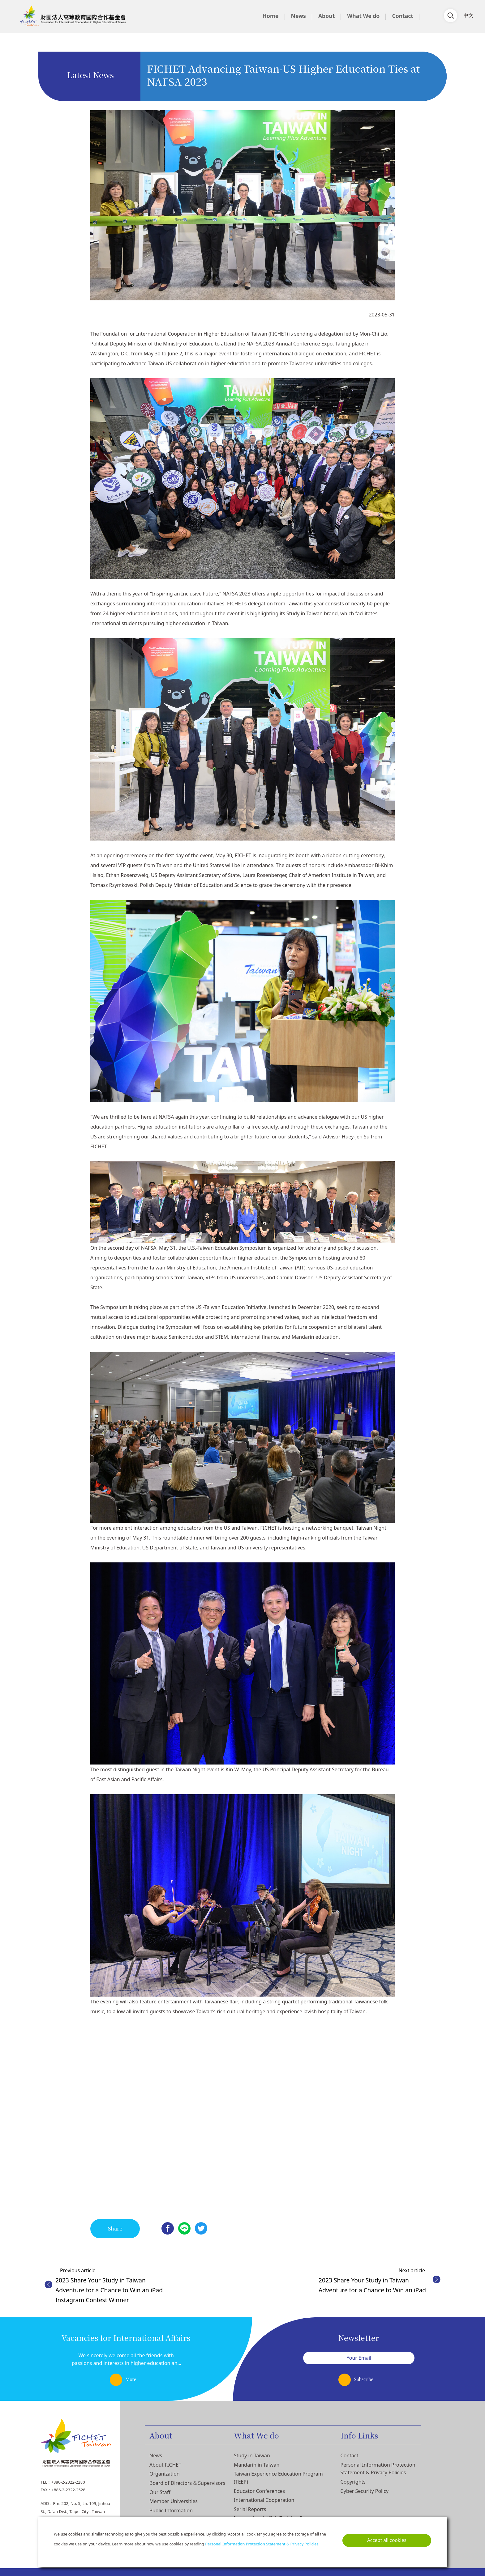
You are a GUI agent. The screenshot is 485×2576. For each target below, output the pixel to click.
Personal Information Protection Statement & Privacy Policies (261, 2544)
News (298, 15)
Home (270, 15)
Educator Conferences (259, 2491)
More (130, 2379)
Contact (402, 15)
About (326, 15)
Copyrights (353, 2481)
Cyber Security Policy (365, 2491)
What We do (363, 15)
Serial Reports (250, 2509)
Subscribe (363, 2379)
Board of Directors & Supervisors (187, 2483)
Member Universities (173, 2501)
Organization (164, 2473)
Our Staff (159, 2492)
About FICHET (165, 2464)
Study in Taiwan (252, 2455)
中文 (468, 15)
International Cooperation (264, 2500)
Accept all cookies (386, 2540)
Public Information (171, 2510)
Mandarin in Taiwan (256, 2464)
